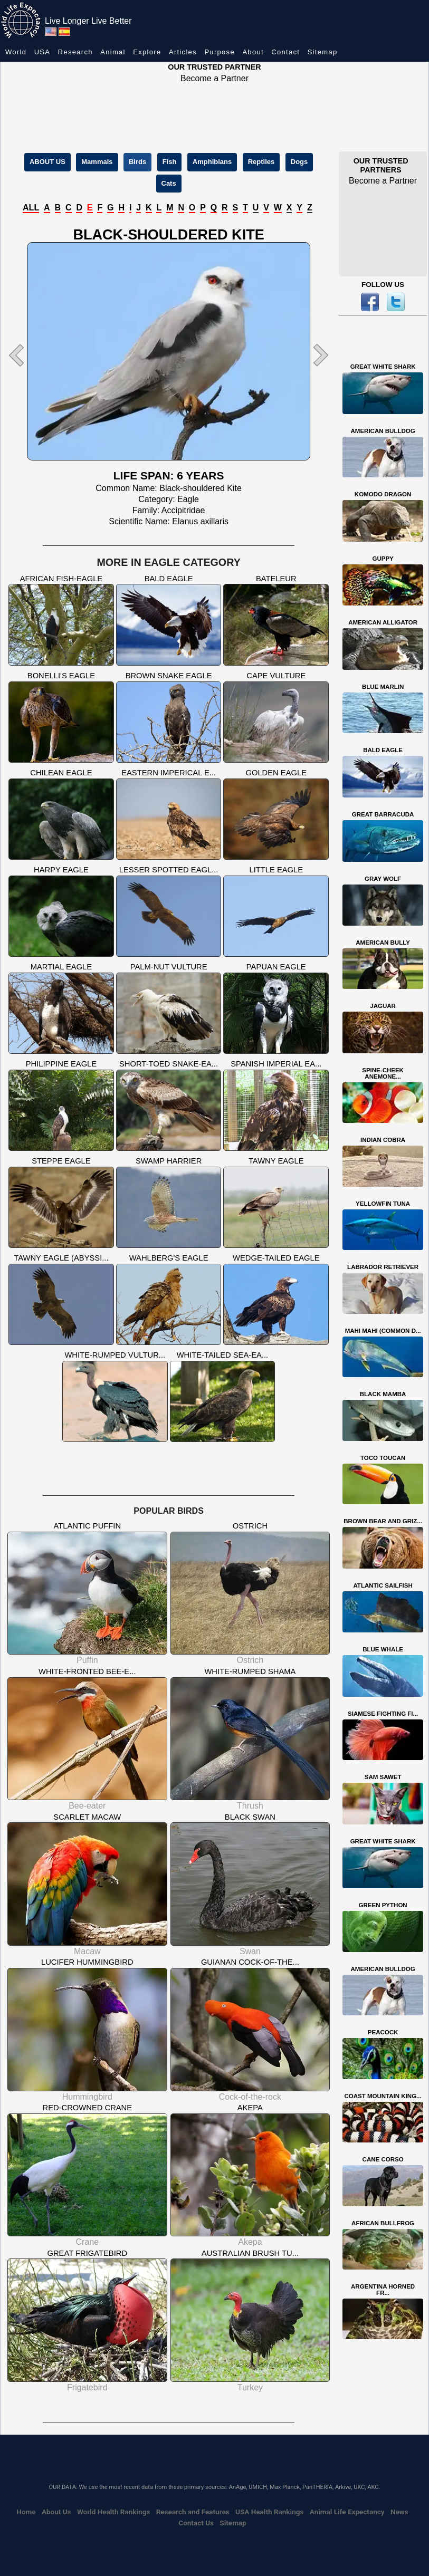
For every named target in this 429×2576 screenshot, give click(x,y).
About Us (56, 2511)
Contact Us (196, 2523)
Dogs (299, 162)
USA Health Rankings (269, 2511)
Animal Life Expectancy (347, 2511)
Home (25, 2511)
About (252, 52)
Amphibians (212, 162)
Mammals (96, 162)
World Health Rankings (113, 2511)
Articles (183, 52)
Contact (285, 52)
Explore (147, 52)
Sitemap (323, 52)
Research (75, 52)
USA (42, 52)
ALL (31, 207)
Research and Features (193, 2511)
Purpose (219, 52)
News (399, 2511)
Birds (137, 162)
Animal (113, 52)
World (15, 52)
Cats (168, 183)
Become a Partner (214, 78)
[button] (28, 355)
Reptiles (261, 162)
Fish (170, 162)
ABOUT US (47, 162)
